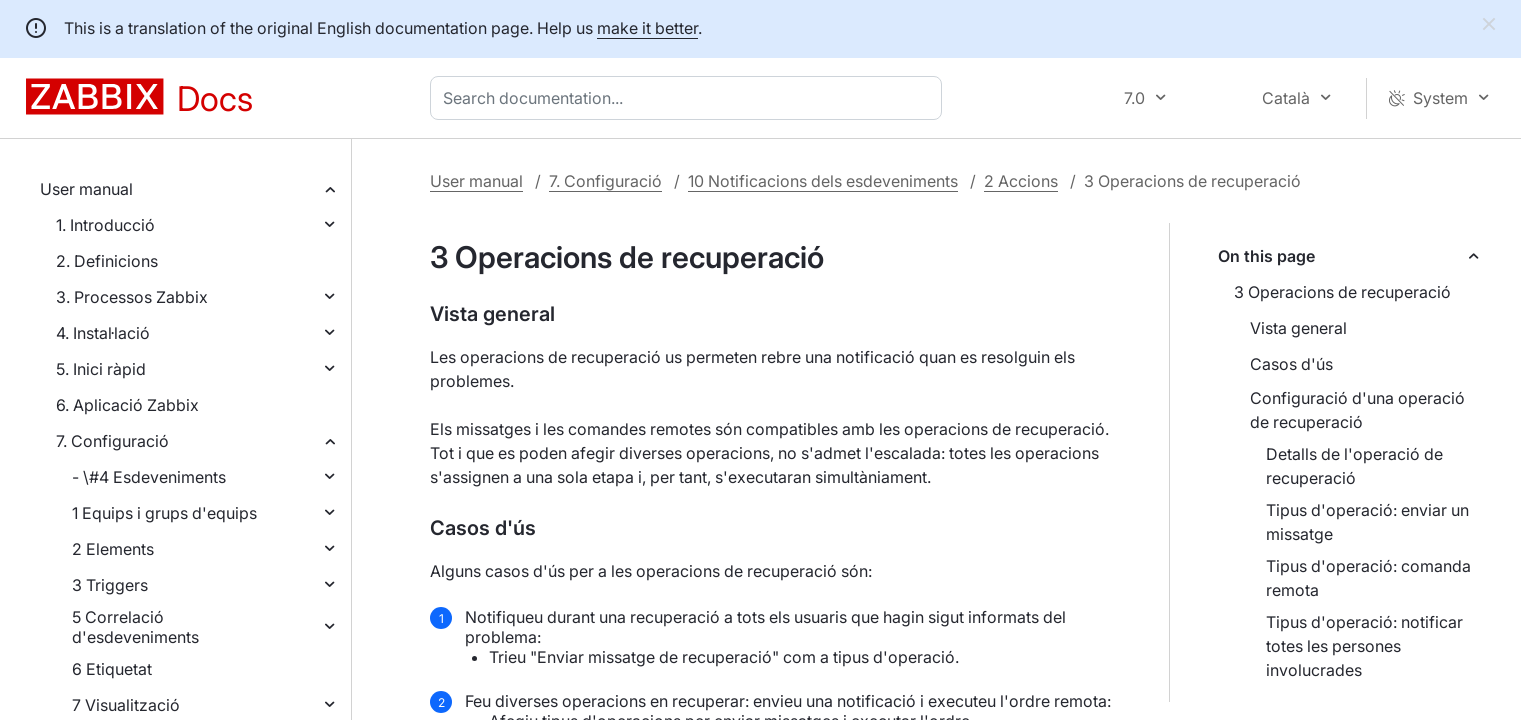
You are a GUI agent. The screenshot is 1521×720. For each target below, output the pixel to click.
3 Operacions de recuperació (1342, 292)
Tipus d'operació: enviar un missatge (1367, 522)
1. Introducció (105, 225)
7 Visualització (126, 705)
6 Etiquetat (112, 669)
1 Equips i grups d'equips (164, 513)
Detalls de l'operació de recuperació (1354, 466)
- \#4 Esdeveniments (149, 477)
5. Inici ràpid (101, 369)
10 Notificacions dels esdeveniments (823, 181)
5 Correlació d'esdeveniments (135, 627)
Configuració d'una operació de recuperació (1357, 410)
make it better (647, 28)
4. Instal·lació (103, 333)
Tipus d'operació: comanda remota (1368, 578)
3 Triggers (110, 585)
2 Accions (1021, 181)
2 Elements (113, 549)
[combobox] (690, 98)
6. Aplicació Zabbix (127, 405)
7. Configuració (112, 441)
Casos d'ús (1291, 364)
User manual (86, 189)
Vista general (1298, 328)
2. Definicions (107, 261)
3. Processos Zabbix (132, 297)
